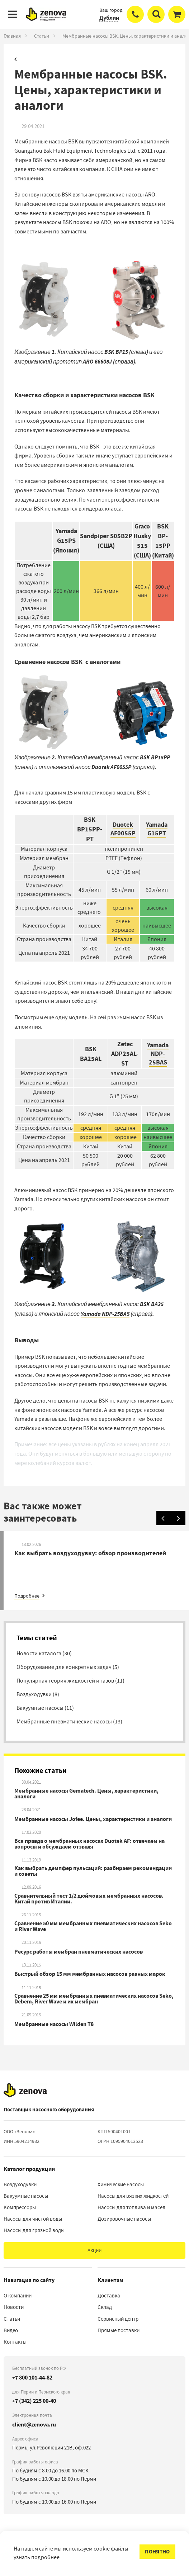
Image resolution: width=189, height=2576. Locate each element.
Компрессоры (20, 2207)
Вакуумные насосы (26, 2196)
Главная (12, 36)
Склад (105, 2307)
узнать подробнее (37, 2557)
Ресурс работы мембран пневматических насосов (78, 1952)
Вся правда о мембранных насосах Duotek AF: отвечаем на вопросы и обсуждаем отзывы (89, 1844)
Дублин (109, 18)
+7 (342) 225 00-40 (34, 2401)
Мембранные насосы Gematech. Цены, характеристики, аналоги (86, 1793)
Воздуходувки (20, 2184)
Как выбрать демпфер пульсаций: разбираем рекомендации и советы (93, 1871)
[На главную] (25, 2090)
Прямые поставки (119, 2330)
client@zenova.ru (34, 2424)
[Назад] (163, 1518)
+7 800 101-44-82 (32, 2377)
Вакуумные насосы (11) (45, 1708)
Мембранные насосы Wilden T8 (54, 2024)
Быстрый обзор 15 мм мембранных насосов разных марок (89, 1974)
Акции (94, 2250)
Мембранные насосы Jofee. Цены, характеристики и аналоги (93, 1819)
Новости (14, 2307)
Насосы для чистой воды (33, 2218)
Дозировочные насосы (124, 2218)
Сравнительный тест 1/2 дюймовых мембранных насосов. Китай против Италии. (89, 1898)
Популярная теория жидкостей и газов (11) (70, 1680)
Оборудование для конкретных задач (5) (67, 1667)
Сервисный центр (118, 2319)
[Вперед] (178, 1518)
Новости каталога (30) (44, 1653)
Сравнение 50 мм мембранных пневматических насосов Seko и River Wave (93, 1926)
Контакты (15, 2341)
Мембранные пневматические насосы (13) (69, 1721)
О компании (18, 2295)
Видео (11, 2330)
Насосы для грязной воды (34, 2230)
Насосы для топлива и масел (131, 2207)
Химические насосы (121, 2184)
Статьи (41, 36)
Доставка (109, 2295)
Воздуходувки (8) (37, 1694)
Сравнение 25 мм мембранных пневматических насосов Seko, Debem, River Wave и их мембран (94, 1999)
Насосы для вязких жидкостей (133, 2196)
